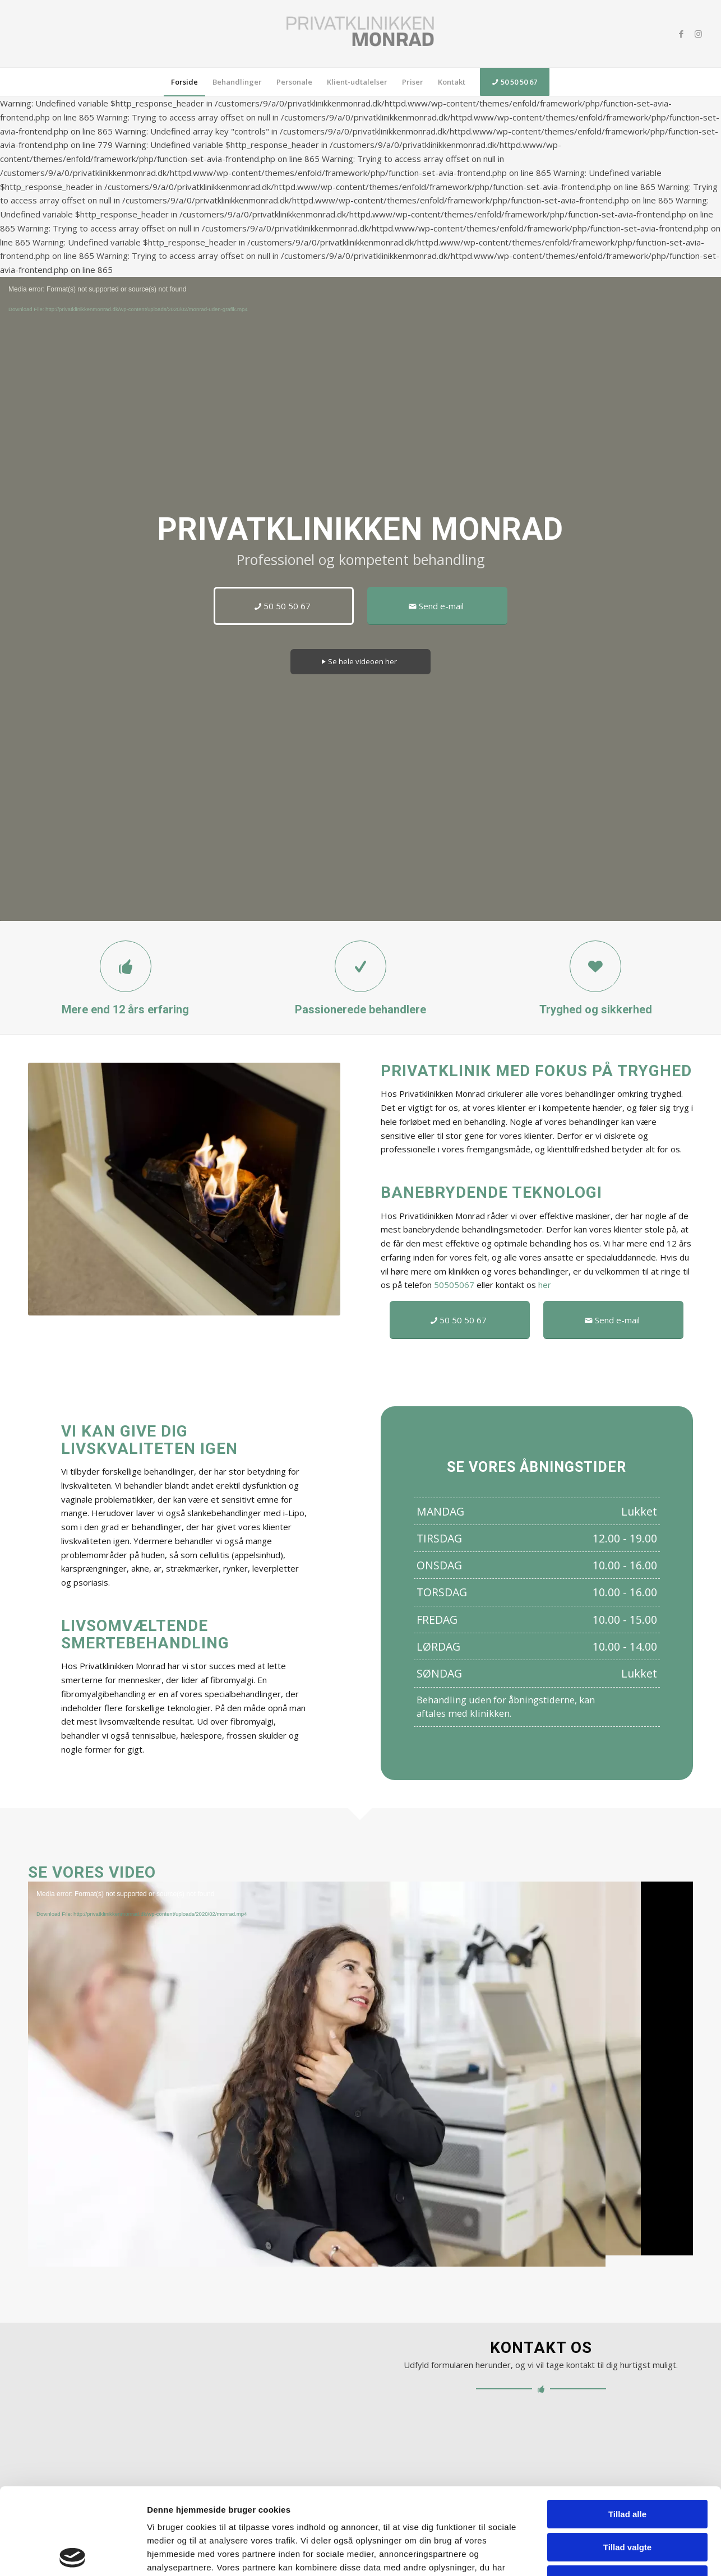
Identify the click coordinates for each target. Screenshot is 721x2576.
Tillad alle (627, 2428)
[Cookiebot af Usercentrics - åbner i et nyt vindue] (73, 2554)
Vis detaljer (567, 2554)
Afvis (627, 2493)
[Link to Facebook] (681, 33)
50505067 (454, 1284)
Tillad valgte (627, 2461)
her (544, 1284)
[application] (360, 2068)
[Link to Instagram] (698, 33)
